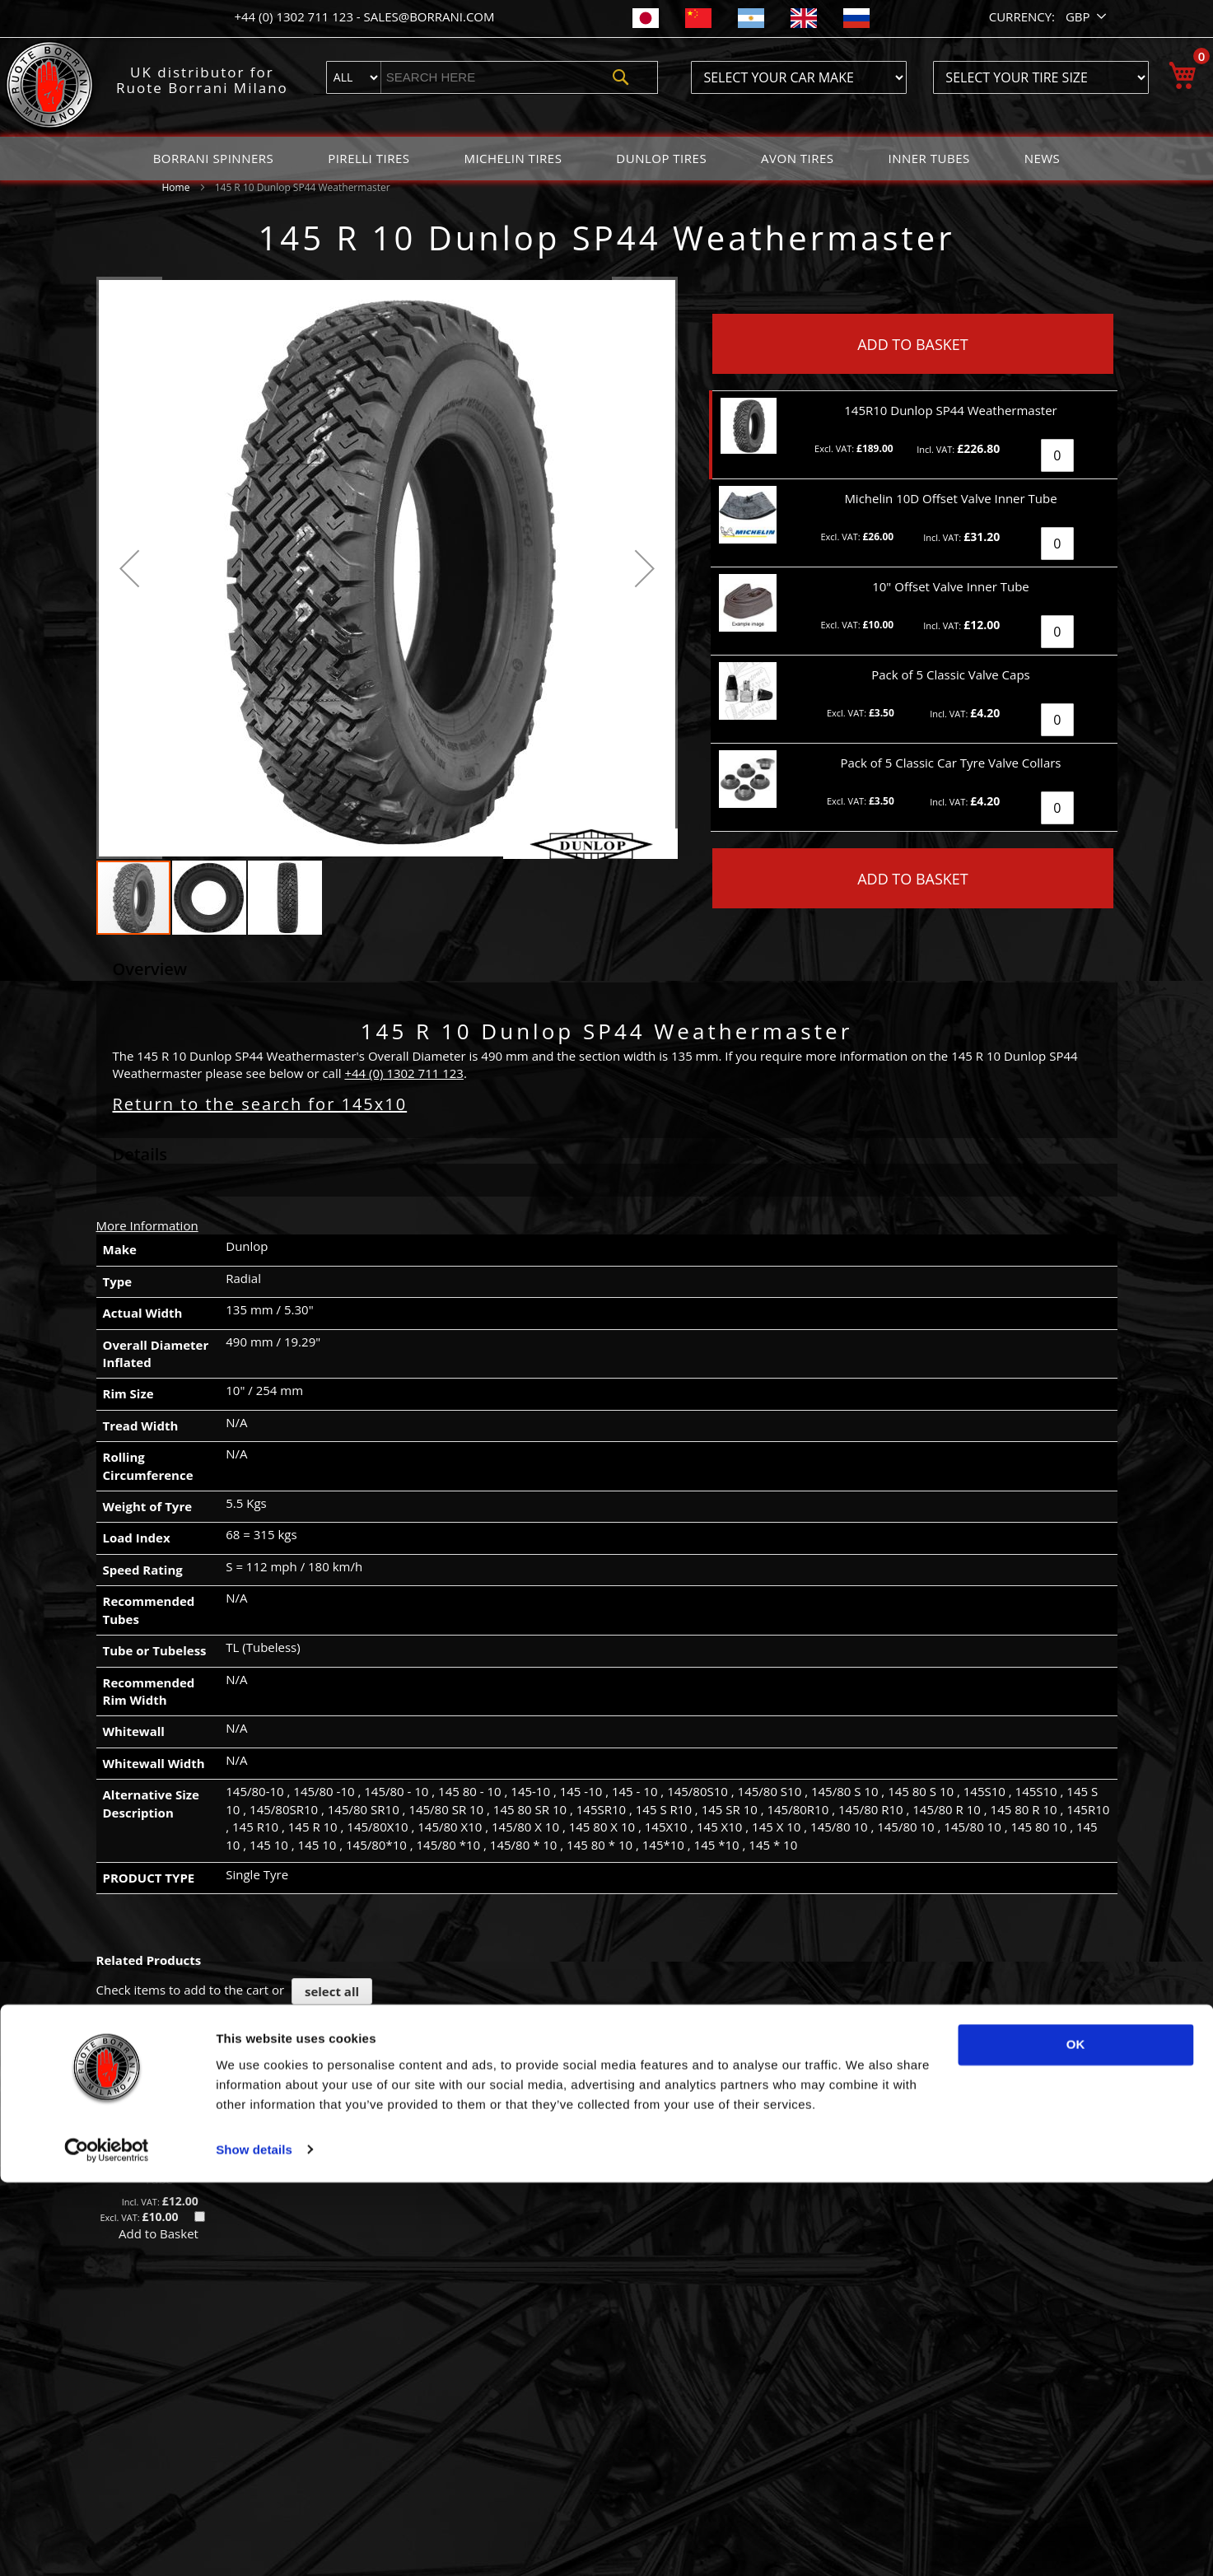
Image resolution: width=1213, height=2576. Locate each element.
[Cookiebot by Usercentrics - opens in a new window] (107, 2544)
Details (140, 1154)
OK (1075, 2439)
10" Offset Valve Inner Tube (159, 2169)
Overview (150, 969)
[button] (1087, 17)
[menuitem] (214, 158)
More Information (147, 1225)
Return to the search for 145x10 (260, 1104)
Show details (254, 2543)
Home (176, 187)
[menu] (607, 158)
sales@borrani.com (429, 16)
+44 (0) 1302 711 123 (295, 16)
